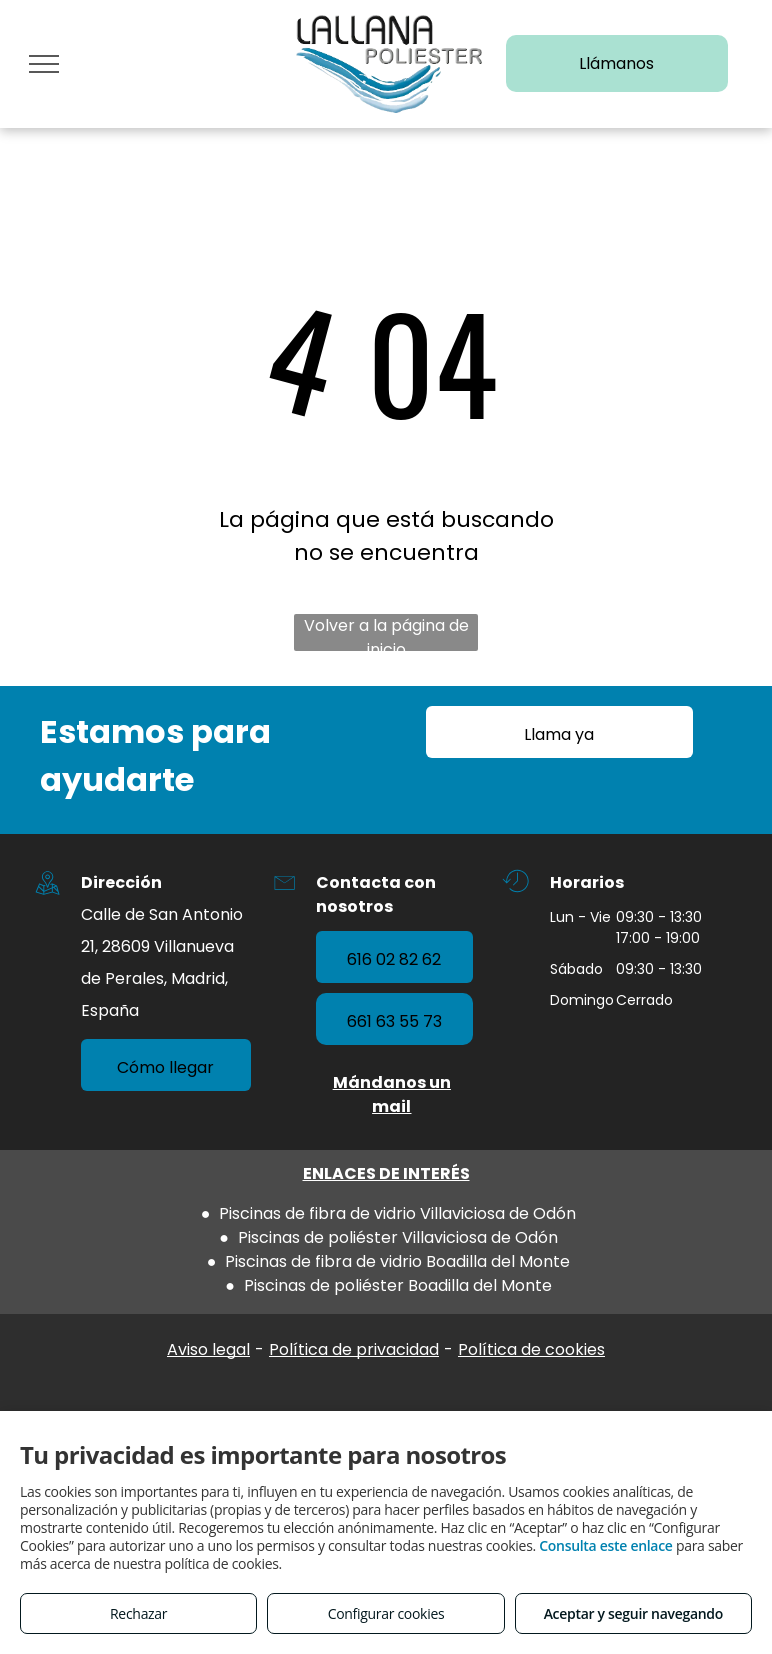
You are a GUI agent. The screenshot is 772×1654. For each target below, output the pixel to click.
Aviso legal (208, 1349)
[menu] (44, 64)
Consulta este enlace (605, 1545)
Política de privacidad (354, 1349)
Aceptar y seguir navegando (633, 1613)
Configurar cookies (386, 1613)
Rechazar (138, 1613)
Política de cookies (531, 1349)
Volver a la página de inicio (386, 632)
